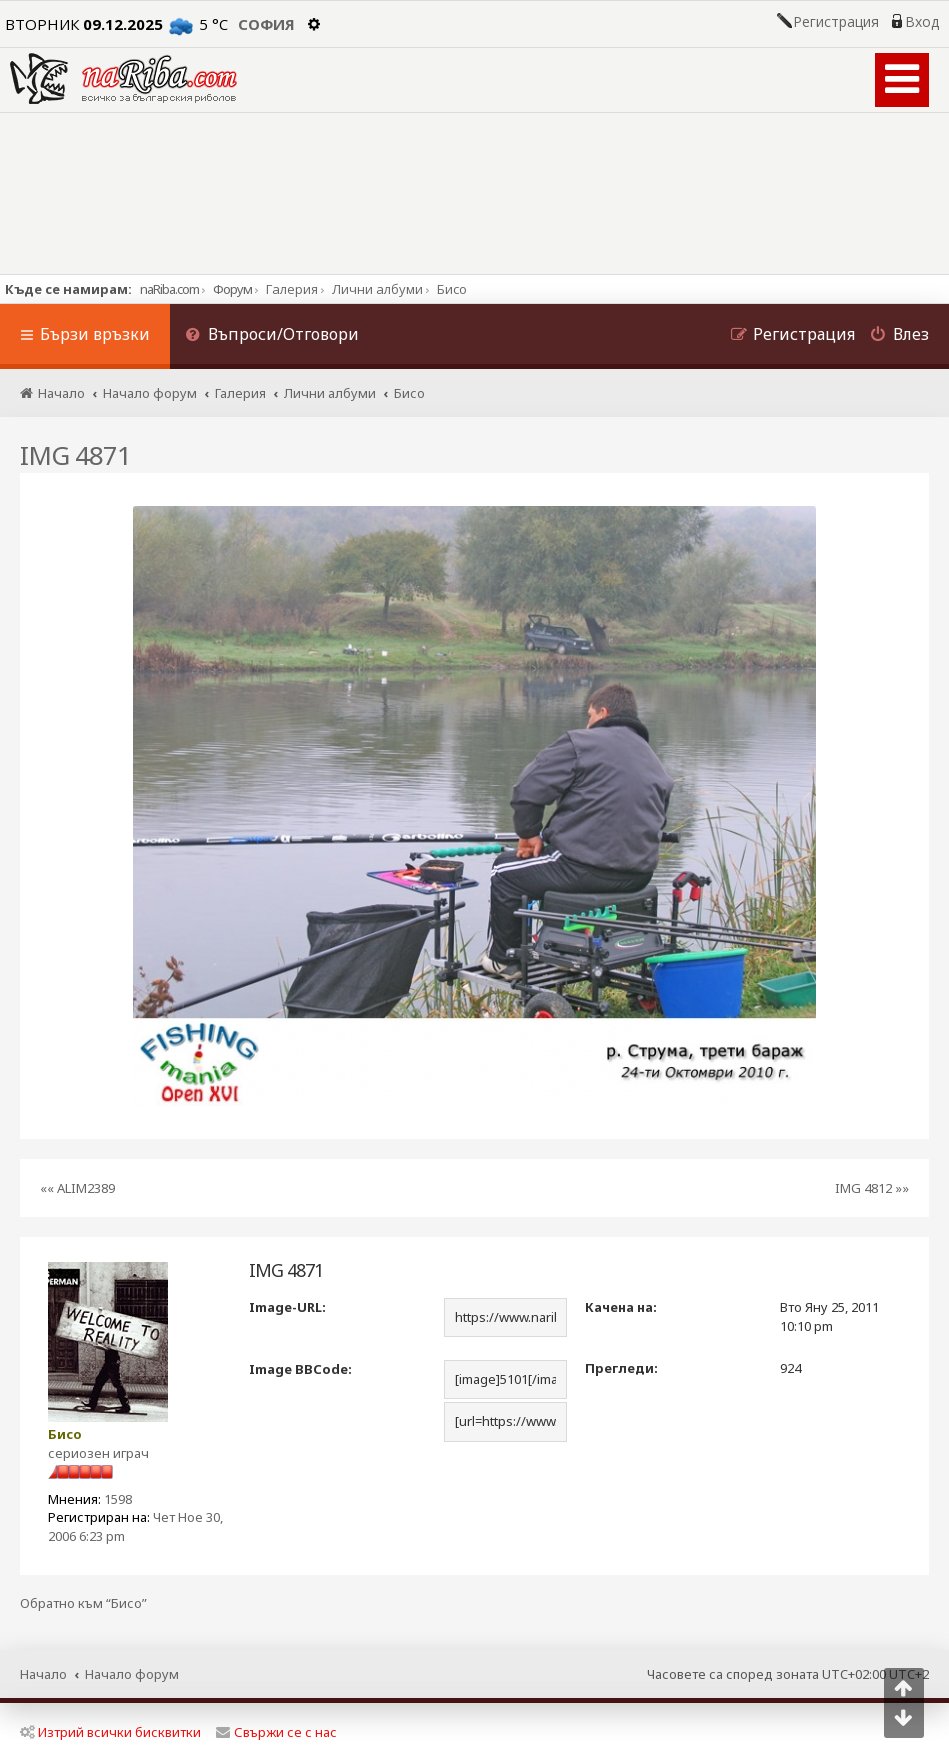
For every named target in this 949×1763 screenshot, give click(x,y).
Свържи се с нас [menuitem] (276, 1732)
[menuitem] (272, 336)
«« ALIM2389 (77, 1188)
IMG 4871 (75, 455)
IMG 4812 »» (872, 1188)
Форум (232, 289)
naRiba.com (169, 289)
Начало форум (132, 1674)
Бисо (65, 1434)
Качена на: (621, 1307)
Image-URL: (287, 1307)
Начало (43, 1674)
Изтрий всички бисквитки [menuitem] (110, 1732)
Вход (922, 22)
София (266, 24)
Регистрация (836, 22)
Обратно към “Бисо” (83, 1603)
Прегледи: (621, 1368)
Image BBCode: (300, 1369)
